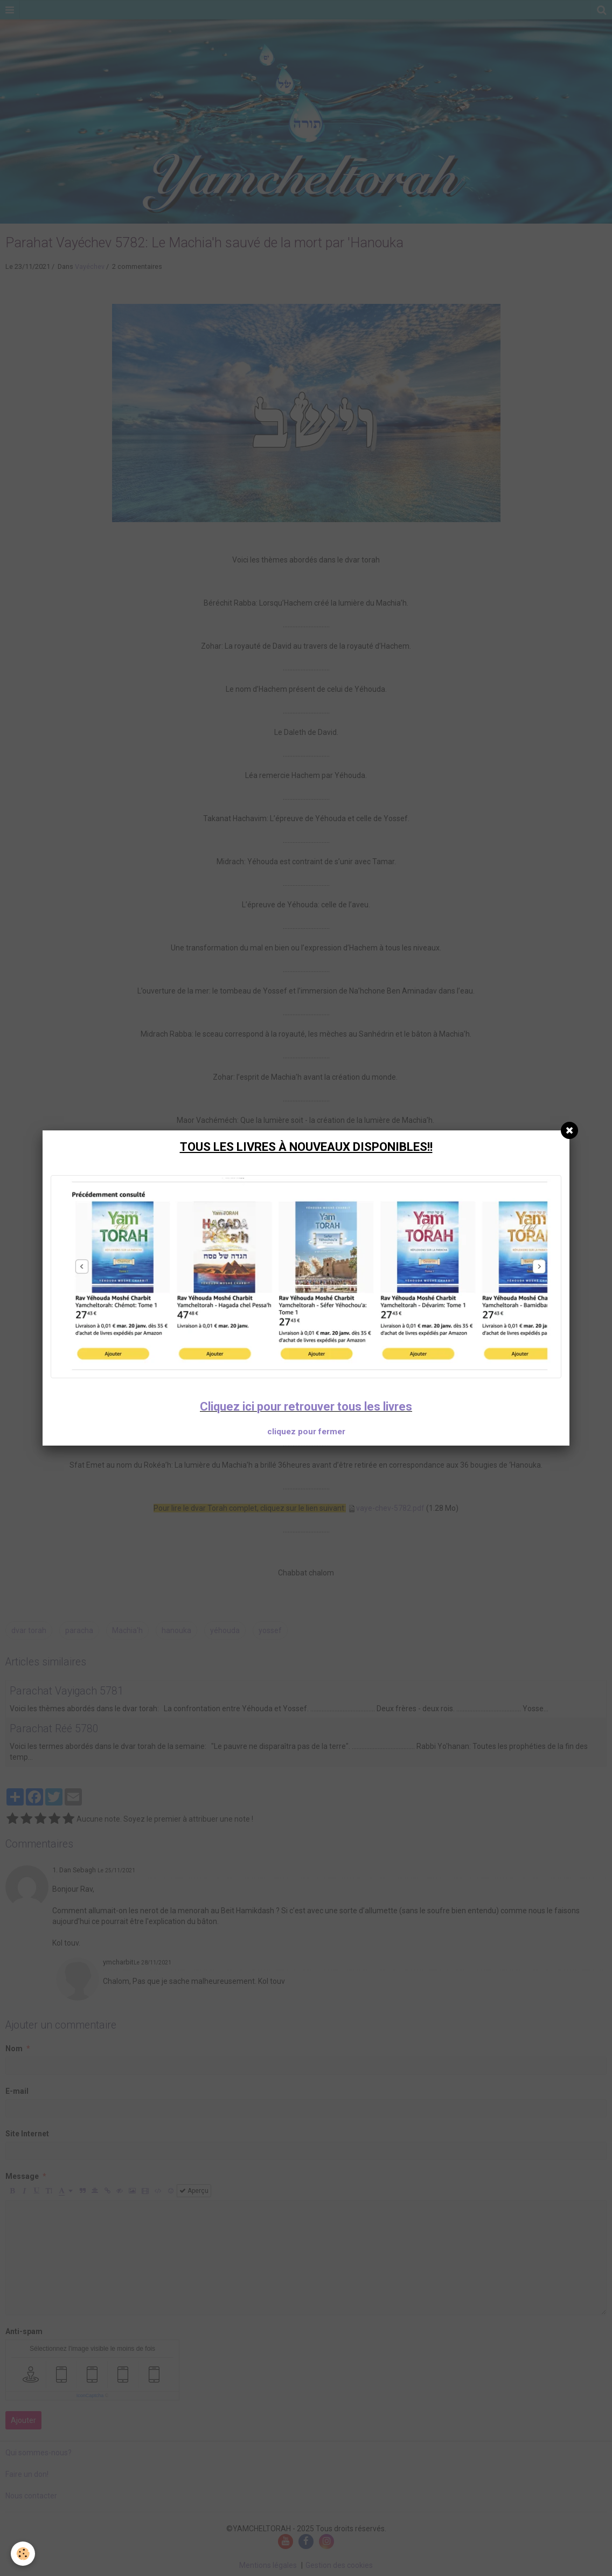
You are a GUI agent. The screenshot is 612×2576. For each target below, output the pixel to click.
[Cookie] (23, 2554)
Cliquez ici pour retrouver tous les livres (306, 1406)
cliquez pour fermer (306, 1431)
